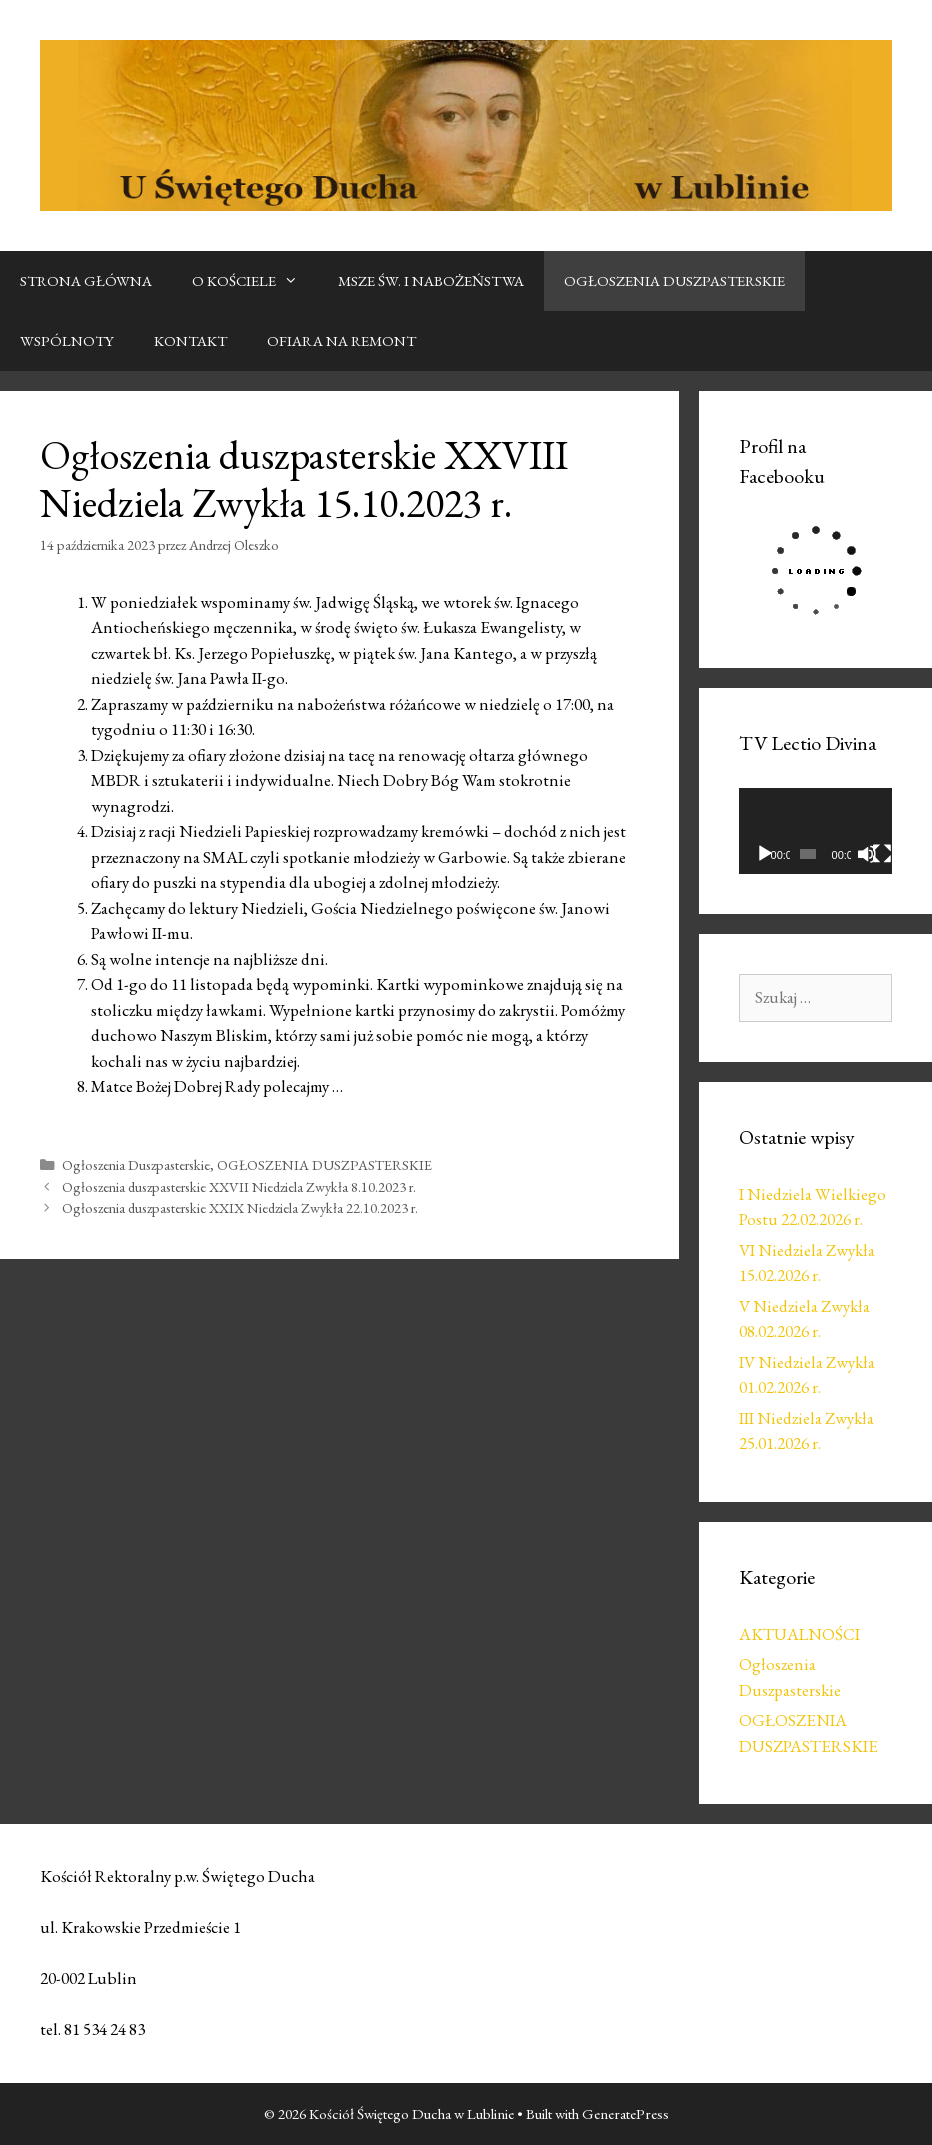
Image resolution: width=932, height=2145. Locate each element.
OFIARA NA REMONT (341, 340)
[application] (815, 831)
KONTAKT (190, 340)
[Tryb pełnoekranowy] (882, 854)
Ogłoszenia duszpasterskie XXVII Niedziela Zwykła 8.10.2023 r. (239, 1186)
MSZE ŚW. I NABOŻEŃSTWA (431, 280)
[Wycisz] (867, 854)
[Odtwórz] (765, 854)
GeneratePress (625, 2113)
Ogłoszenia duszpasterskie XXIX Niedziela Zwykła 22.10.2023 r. (240, 1207)
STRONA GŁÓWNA (86, 280)
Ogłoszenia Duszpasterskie (136, 1164)
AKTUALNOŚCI (799, 1634)
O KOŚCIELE (255, 281)
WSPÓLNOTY (67, 340)
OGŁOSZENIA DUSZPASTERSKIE (674, 280)
